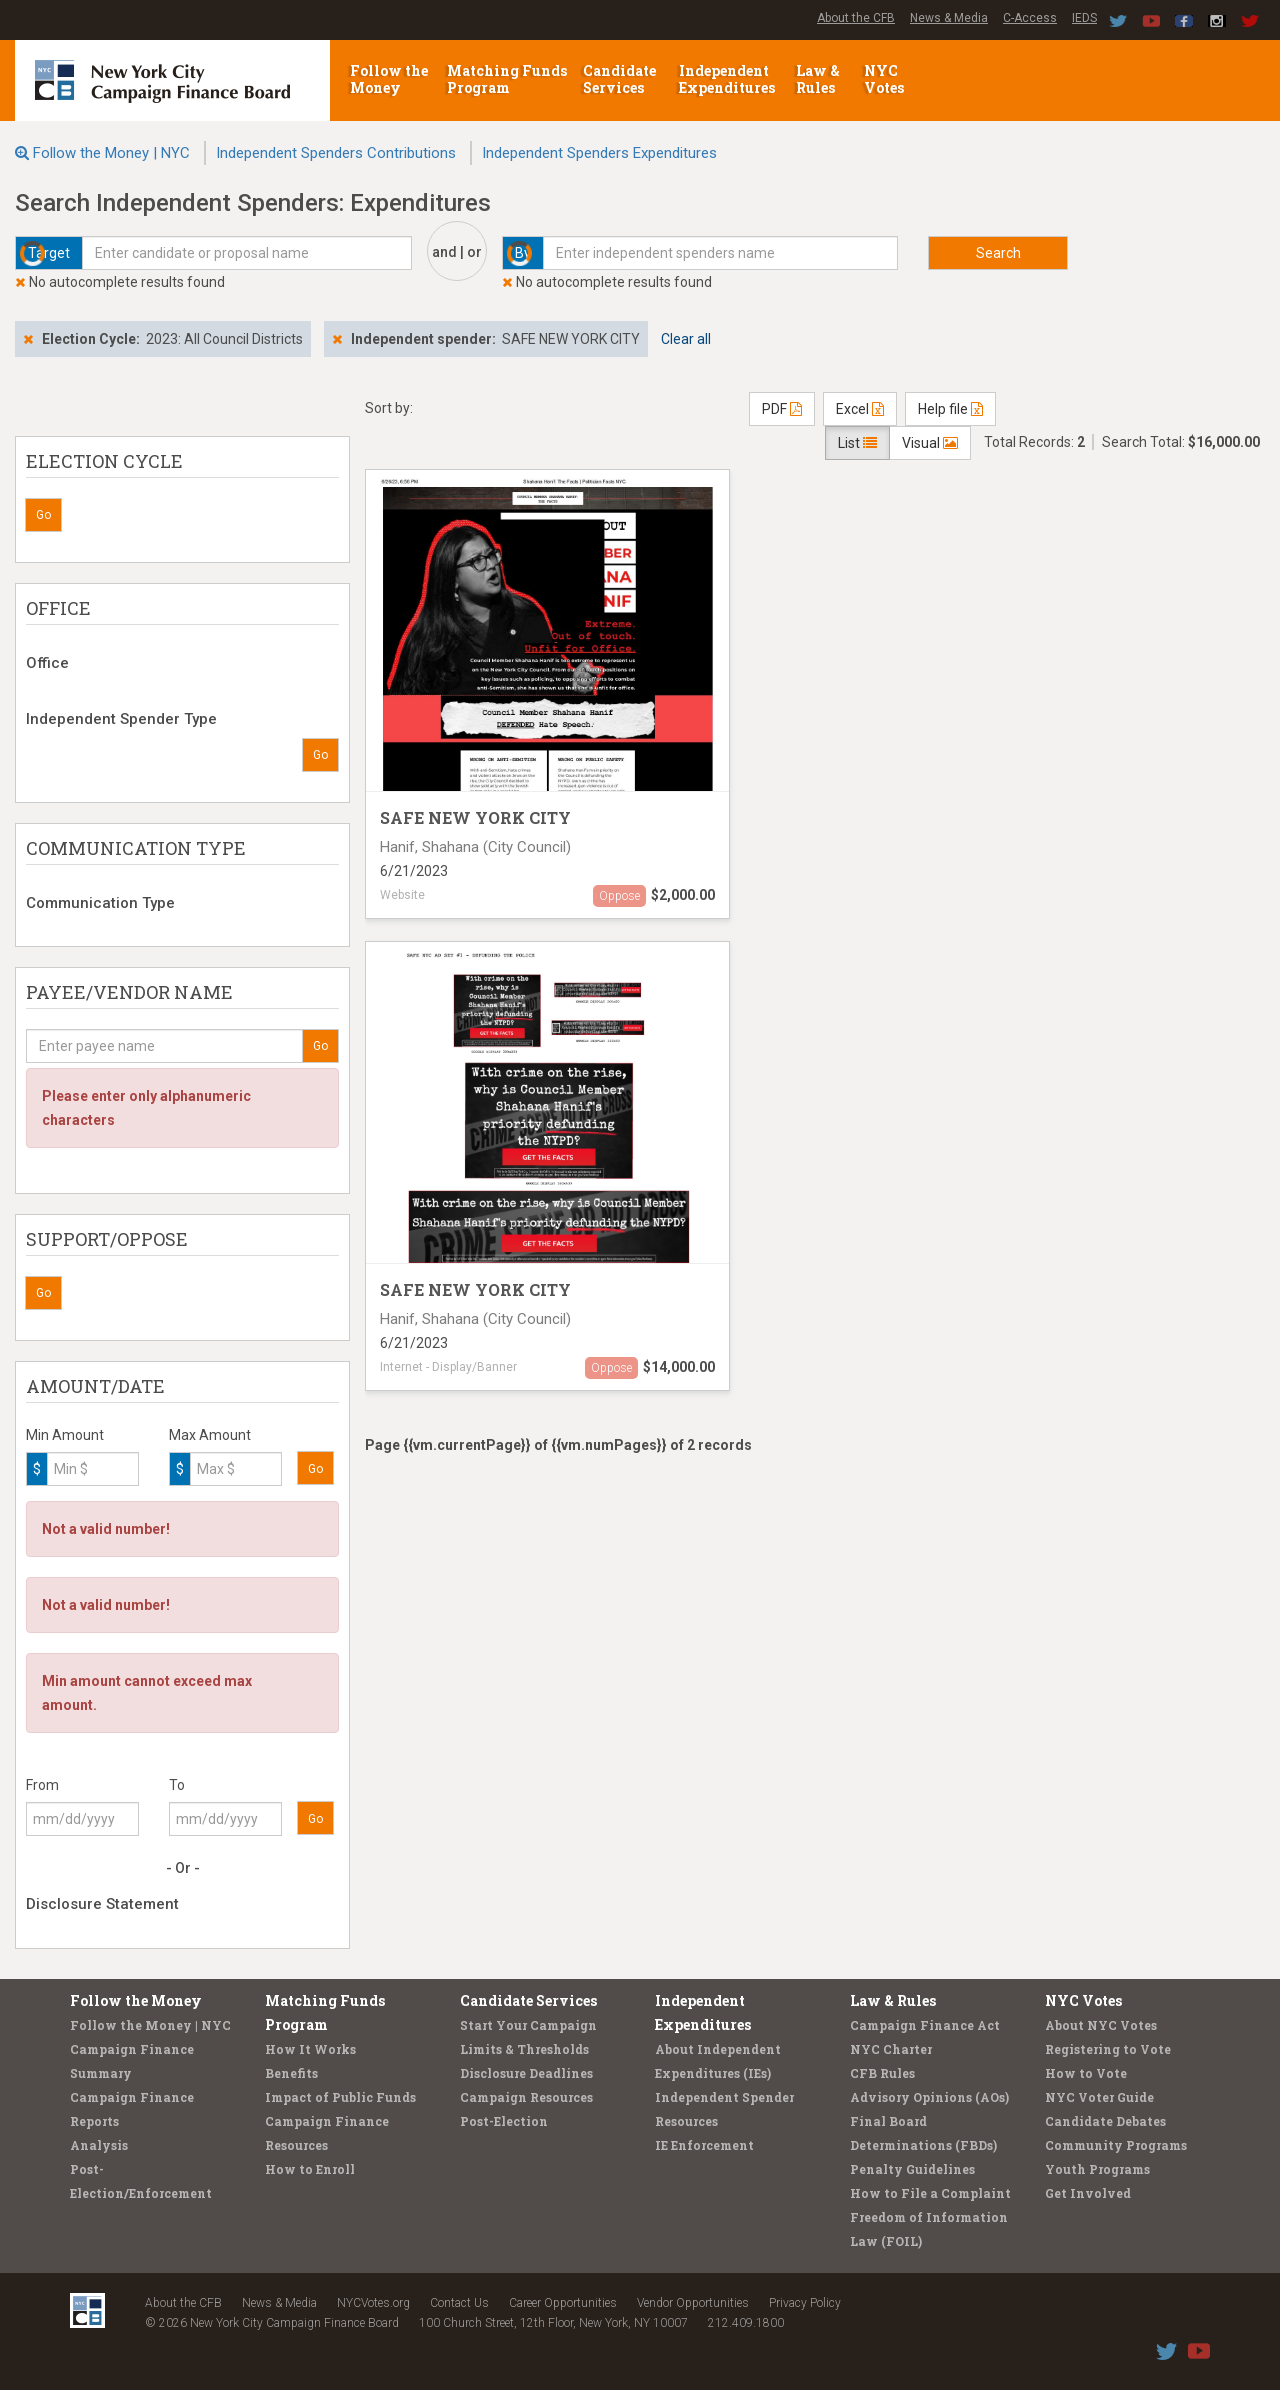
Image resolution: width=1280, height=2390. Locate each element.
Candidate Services (619, 79)
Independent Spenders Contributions (336, 153)
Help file (950, 409)
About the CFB (856, 18)
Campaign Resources (526, 2097)
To (177, 1785)
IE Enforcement (704, 2145)
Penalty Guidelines (912, 2169)
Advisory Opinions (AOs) (929, 2097)
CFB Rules (882, 2073)
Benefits (291, 2073)
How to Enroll (310, 2169)
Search (998, 253)
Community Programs (1116, 2145)
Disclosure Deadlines (526, 2073)
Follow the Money (389, 79)
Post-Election (504, 2121)
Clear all (686, 339)
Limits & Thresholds (524, 2049)
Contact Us (459, 2303)
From (42, 1785)
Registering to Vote (1108, 2049)
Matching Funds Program (507, 79)
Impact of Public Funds (340, 2097)
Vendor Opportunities (693, 2303)
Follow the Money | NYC (111, 153)
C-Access (1030, 18)
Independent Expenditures (728, 79)
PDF (782, 409)
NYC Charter (891, 2049)
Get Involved (1088, 2193)
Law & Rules (818, 79)
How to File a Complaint (930, 2193)
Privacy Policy (805, 2303)
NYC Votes (885, 79)
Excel (860, 409)
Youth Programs (1097, 2169)
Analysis (99, 2145)
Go (43, 515)
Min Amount (65, 1435)
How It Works (310, 2049)
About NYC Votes (1101, 2025)
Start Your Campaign (528, 2025)
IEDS (1084, 18)
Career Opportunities (563, 2303)
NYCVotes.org (373, 2303)
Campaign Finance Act (925, 2025)
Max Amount (210, 1435)
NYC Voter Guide (1099, 2097)
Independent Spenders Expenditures (599, 153)
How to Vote (1086, 2073)
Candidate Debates (1105, 2121)
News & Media (949, 18)
